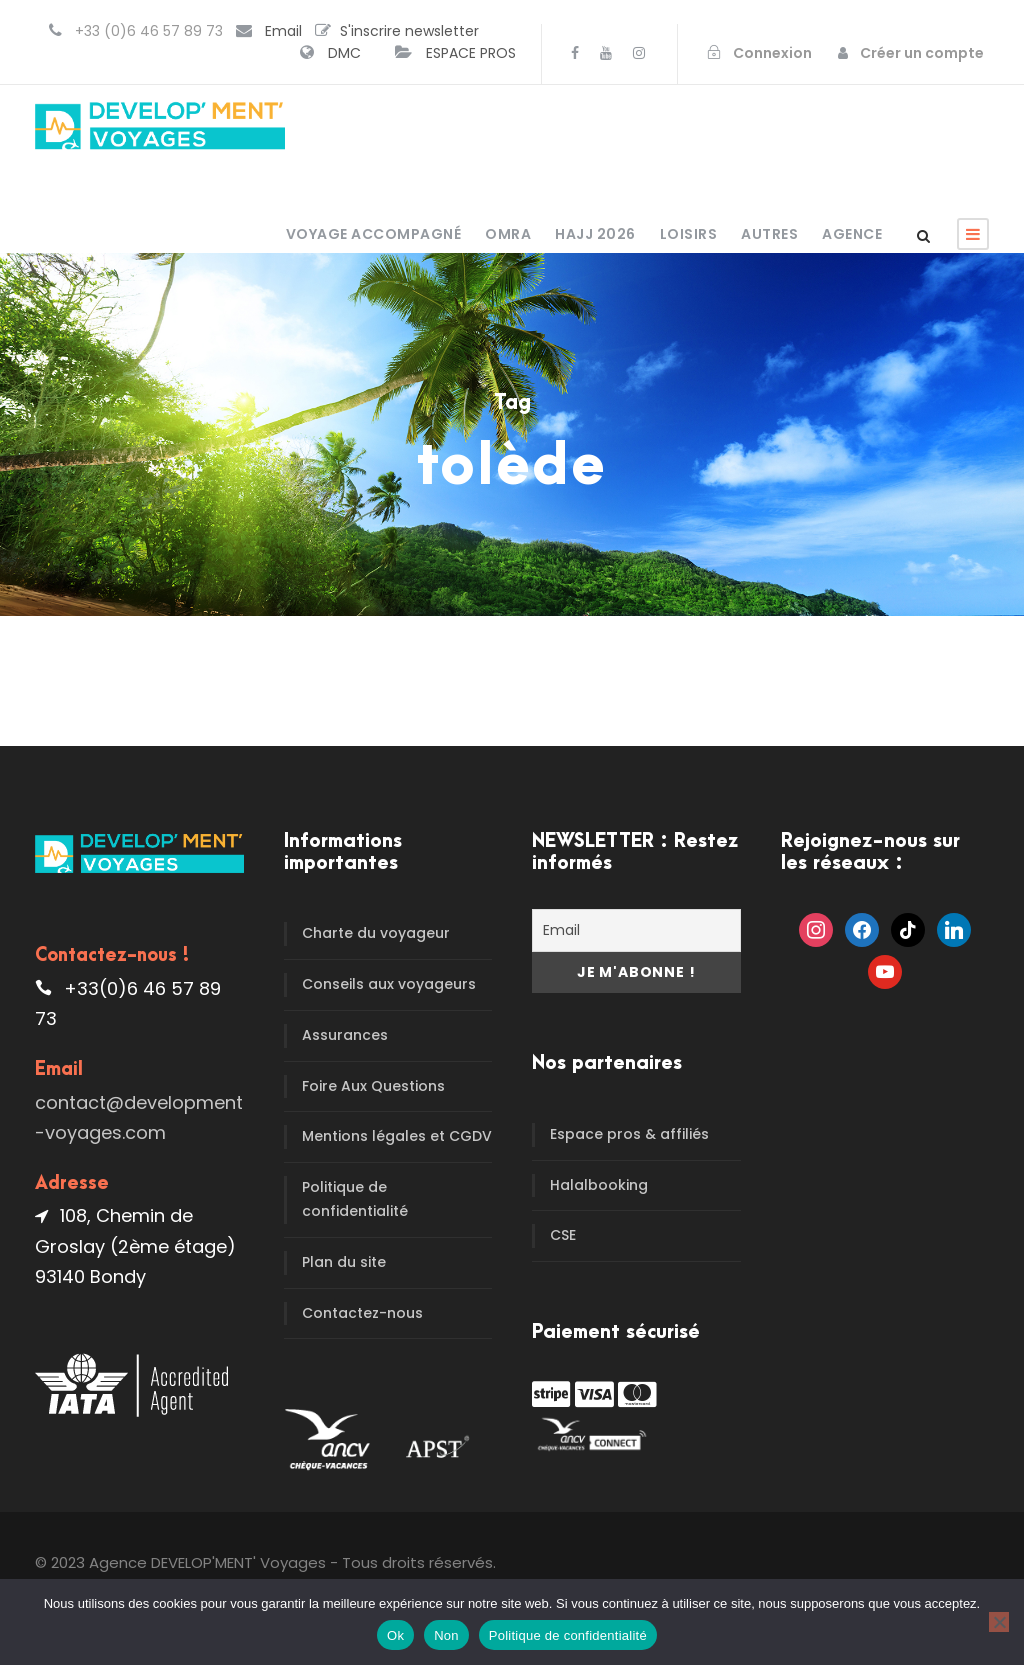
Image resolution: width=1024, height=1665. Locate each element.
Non (446, 1635)
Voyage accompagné (374, 234)
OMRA (508, 234)
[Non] (999, 1622)
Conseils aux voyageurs (389, 984)
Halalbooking (599, 1185)
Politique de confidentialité (355, 1199)
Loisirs (689, 234)
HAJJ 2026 (595, 234)
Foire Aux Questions (373, 1086)
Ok (395, 1635)
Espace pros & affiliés (629, 1134)
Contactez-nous (362, 1313)
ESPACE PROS (471, 53)
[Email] (636, 930)
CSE (563, 1235)
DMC (344, 53)
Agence (852, 234)
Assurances (345, 1035)
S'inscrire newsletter (409, 31)
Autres (769, 234)
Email (283, 31)
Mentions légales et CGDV (397, 1136)
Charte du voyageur (376, 933)
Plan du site (344, 1262)
